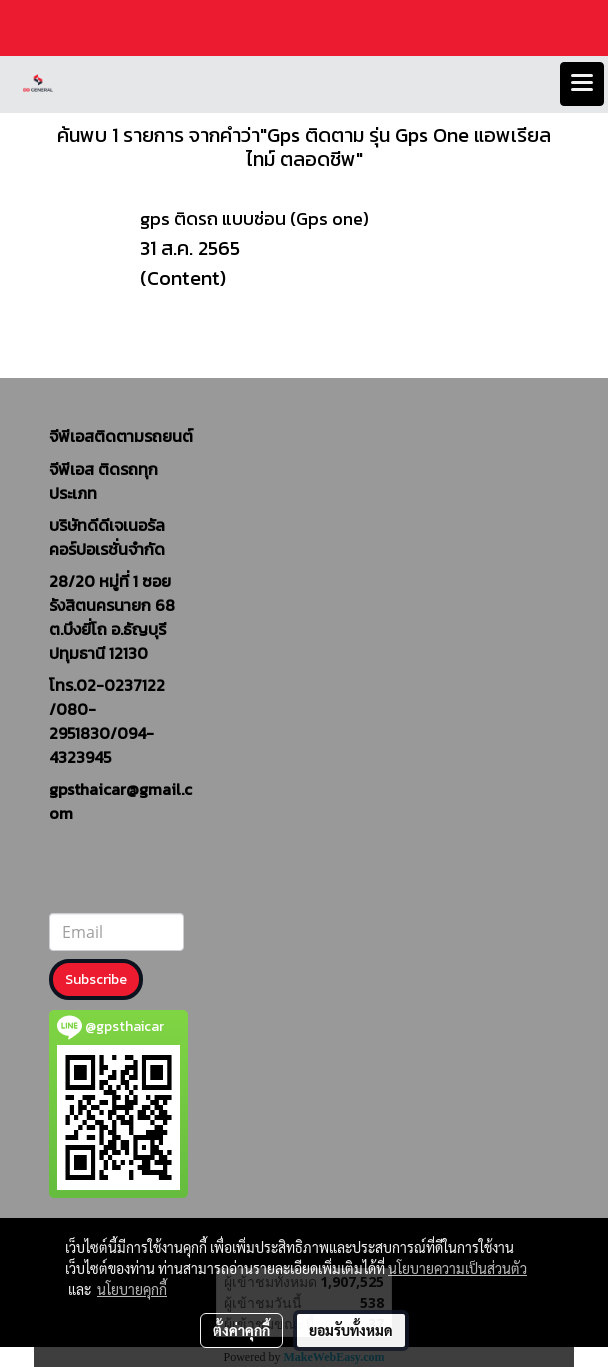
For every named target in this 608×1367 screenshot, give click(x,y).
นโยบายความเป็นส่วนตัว (457, 1268)
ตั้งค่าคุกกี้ (241, 1330)
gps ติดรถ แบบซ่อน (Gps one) (254, 218)
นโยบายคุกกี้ (132, 1289)
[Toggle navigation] (582, 84)
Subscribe (96, 979)
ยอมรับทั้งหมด (351, 1330)
